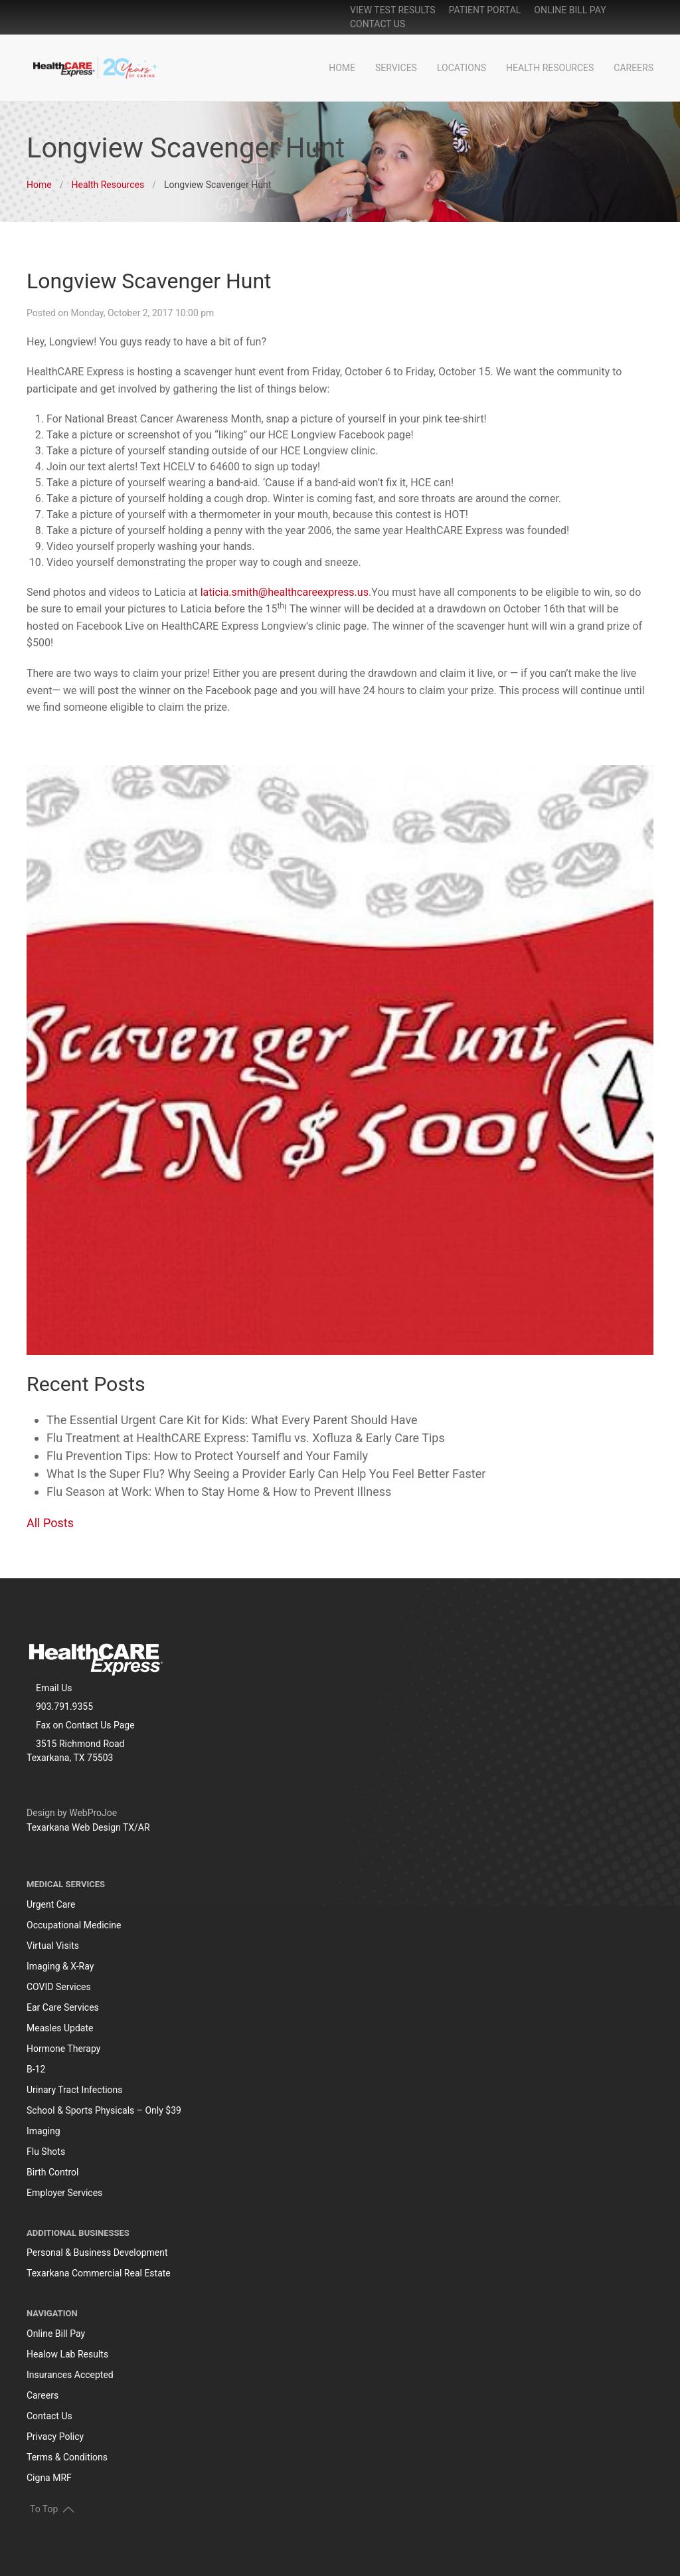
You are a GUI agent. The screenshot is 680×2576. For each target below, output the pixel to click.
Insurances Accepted (70, 2374)
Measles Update (60, 2028)
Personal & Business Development (97, 2252)
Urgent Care (51, 1904)
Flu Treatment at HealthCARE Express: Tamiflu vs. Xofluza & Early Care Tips (245, 1438)
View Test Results (393, 10)
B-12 (36, 2069)
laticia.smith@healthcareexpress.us (285, 592)
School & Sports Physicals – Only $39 (104, 2110)
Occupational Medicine (74, 1925)
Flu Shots (46, 2151)
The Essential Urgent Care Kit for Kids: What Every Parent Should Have (232, 1420)
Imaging (43, 2131)
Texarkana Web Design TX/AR (88, 1827)
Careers (633, 67)
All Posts (50, 1523)
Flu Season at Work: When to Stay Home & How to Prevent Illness (218, 1492)
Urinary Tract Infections (75, 2089)
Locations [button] (461, 67)
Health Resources (550, 67)
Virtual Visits (53, 1945)
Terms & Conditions (67, 2457)
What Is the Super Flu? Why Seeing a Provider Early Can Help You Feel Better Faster (265, 1474)
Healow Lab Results (67, 2354)
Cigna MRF (49, 2477)
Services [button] (396, 67)
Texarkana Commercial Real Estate (99, 2273)
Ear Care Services (63, 2007)
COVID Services (59, 1986)
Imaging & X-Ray (60, 1966)
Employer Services (64, 2192)
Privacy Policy (55, 2436)
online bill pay (570, 10)
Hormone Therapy (63, 2048)
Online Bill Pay (56, 2333)
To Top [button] (52, 2509)
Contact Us (377, 24)
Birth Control (52, 2172)
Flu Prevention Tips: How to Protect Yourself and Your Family (207, 1456)
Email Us (54, 1688)
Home (342, 67)
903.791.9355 (64, 1706)
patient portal (485, 10)
